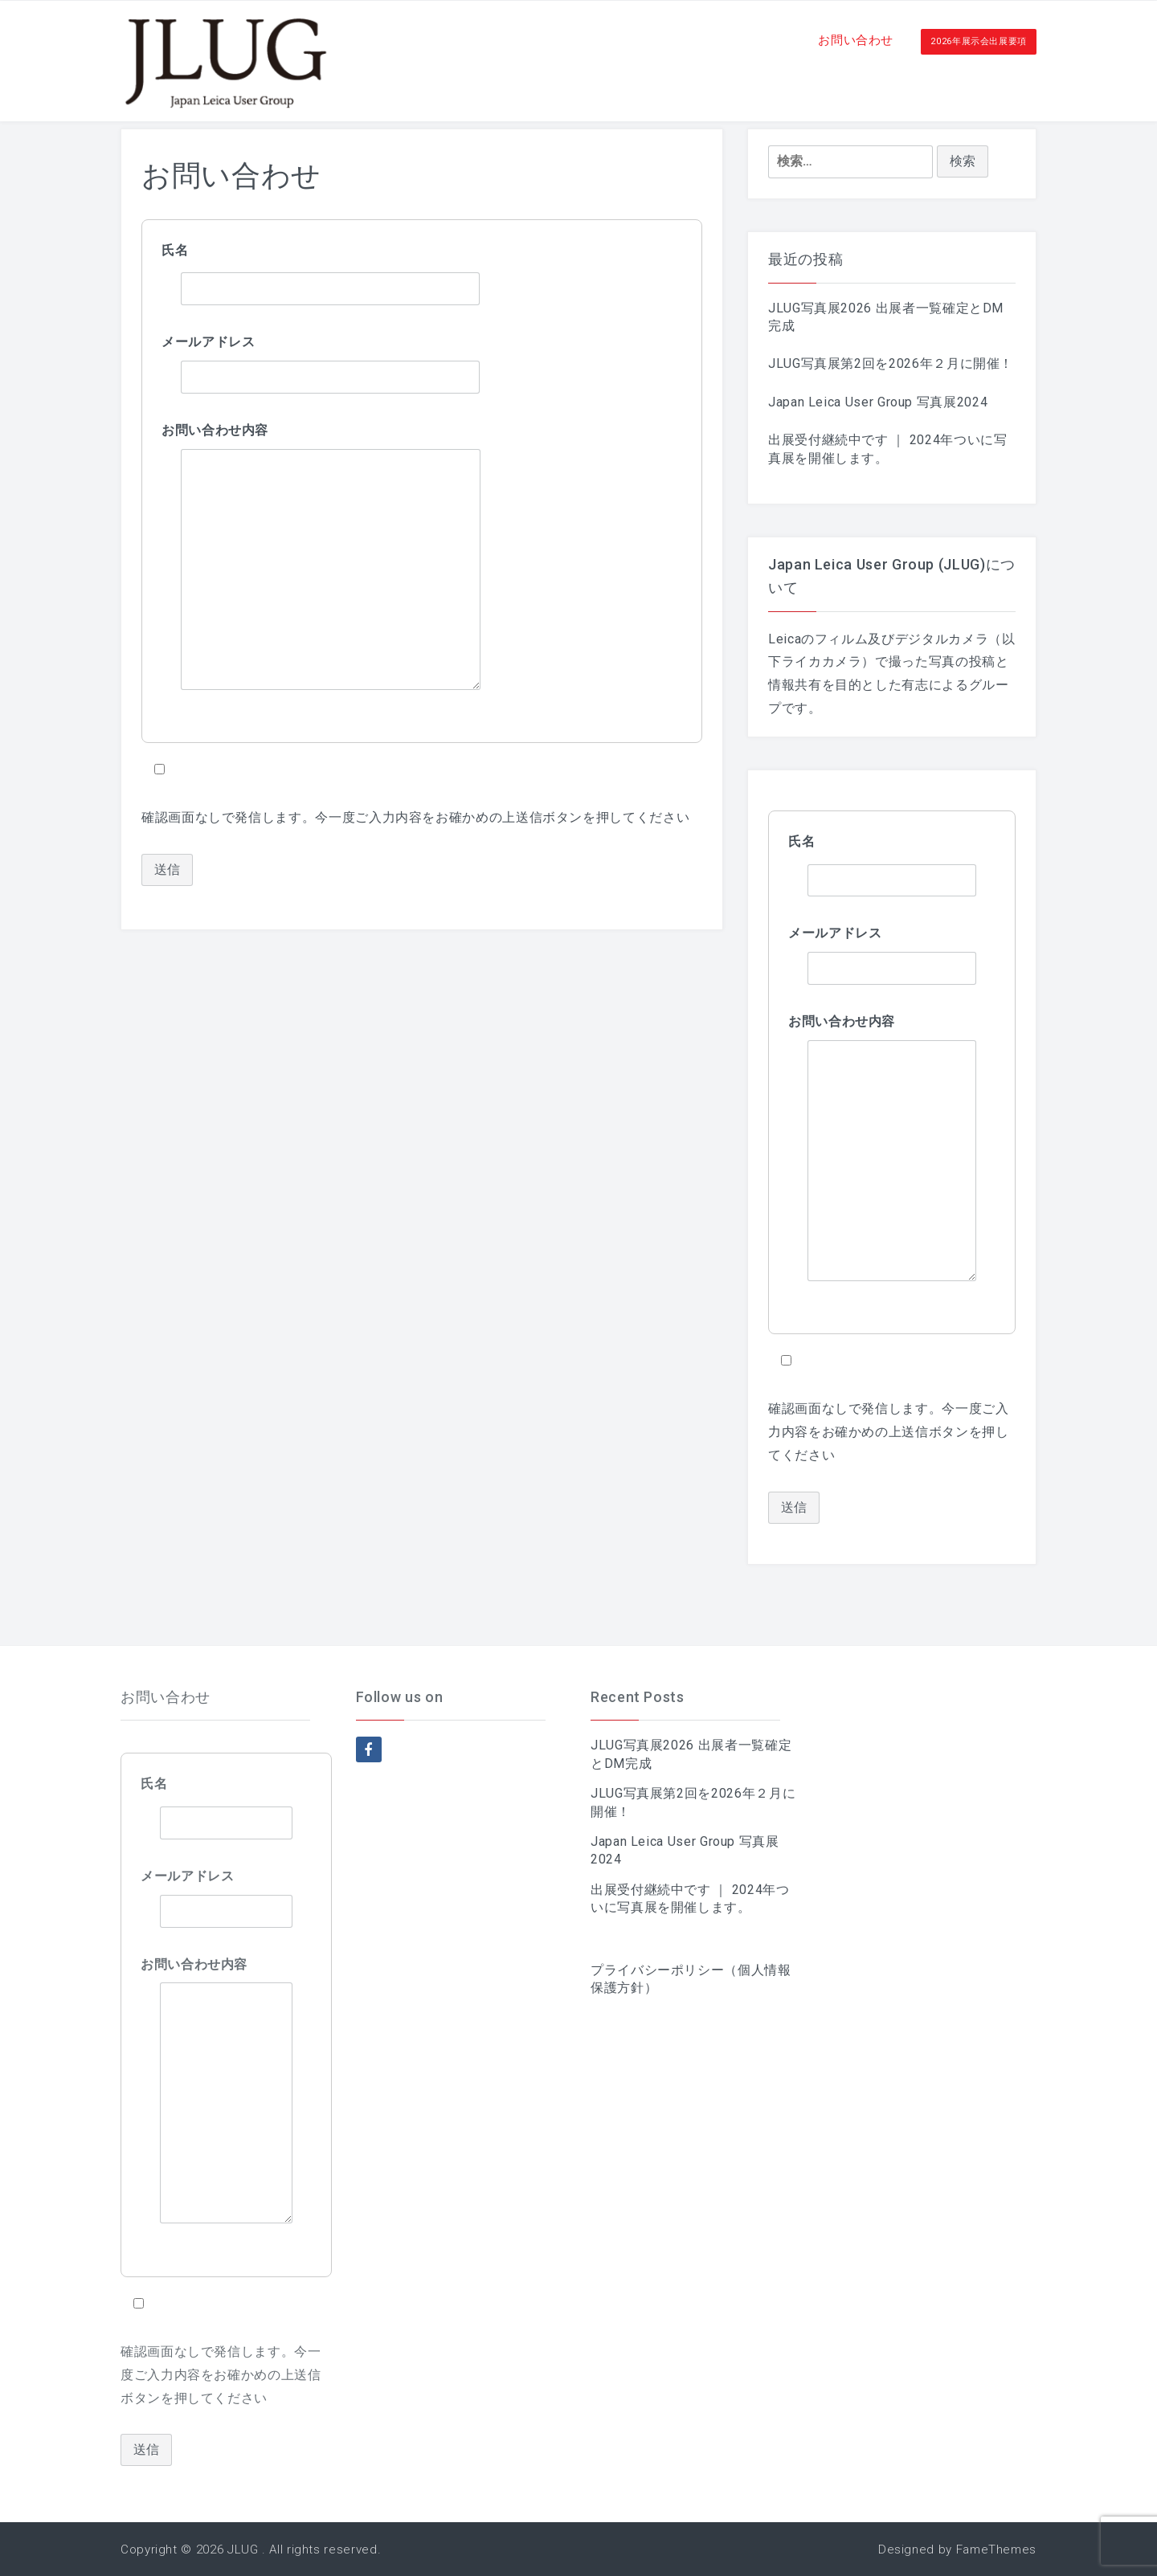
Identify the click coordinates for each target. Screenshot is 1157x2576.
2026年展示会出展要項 (978, 41)
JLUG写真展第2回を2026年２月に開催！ (890, 363)
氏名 (174, 250)
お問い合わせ (855, 40)
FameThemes (996, 2549)
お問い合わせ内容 (214, 430)
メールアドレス (208, 341)
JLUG (243, 2549)
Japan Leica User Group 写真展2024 (877, 402)
